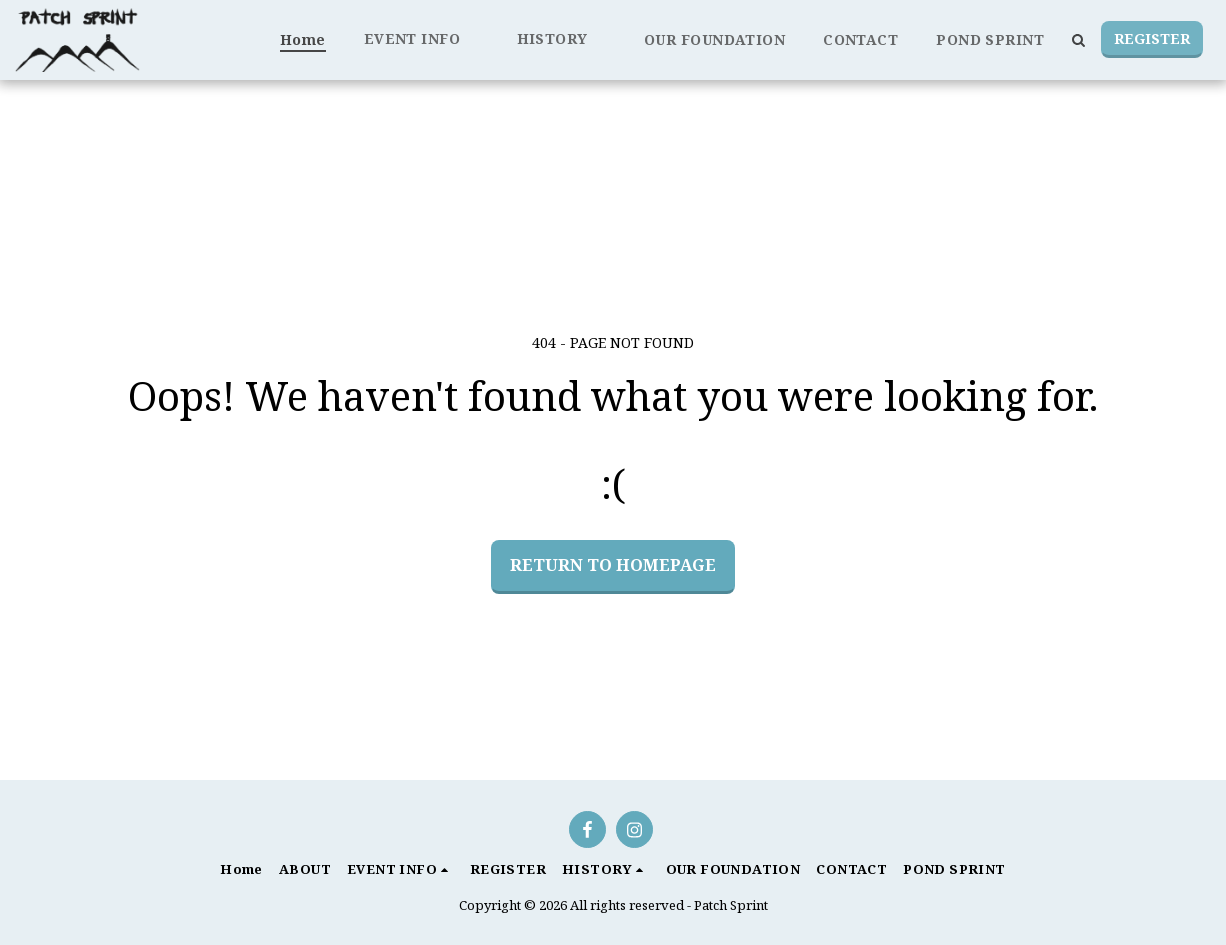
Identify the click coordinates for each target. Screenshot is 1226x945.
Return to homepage (613, 564)
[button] (421, 39)
